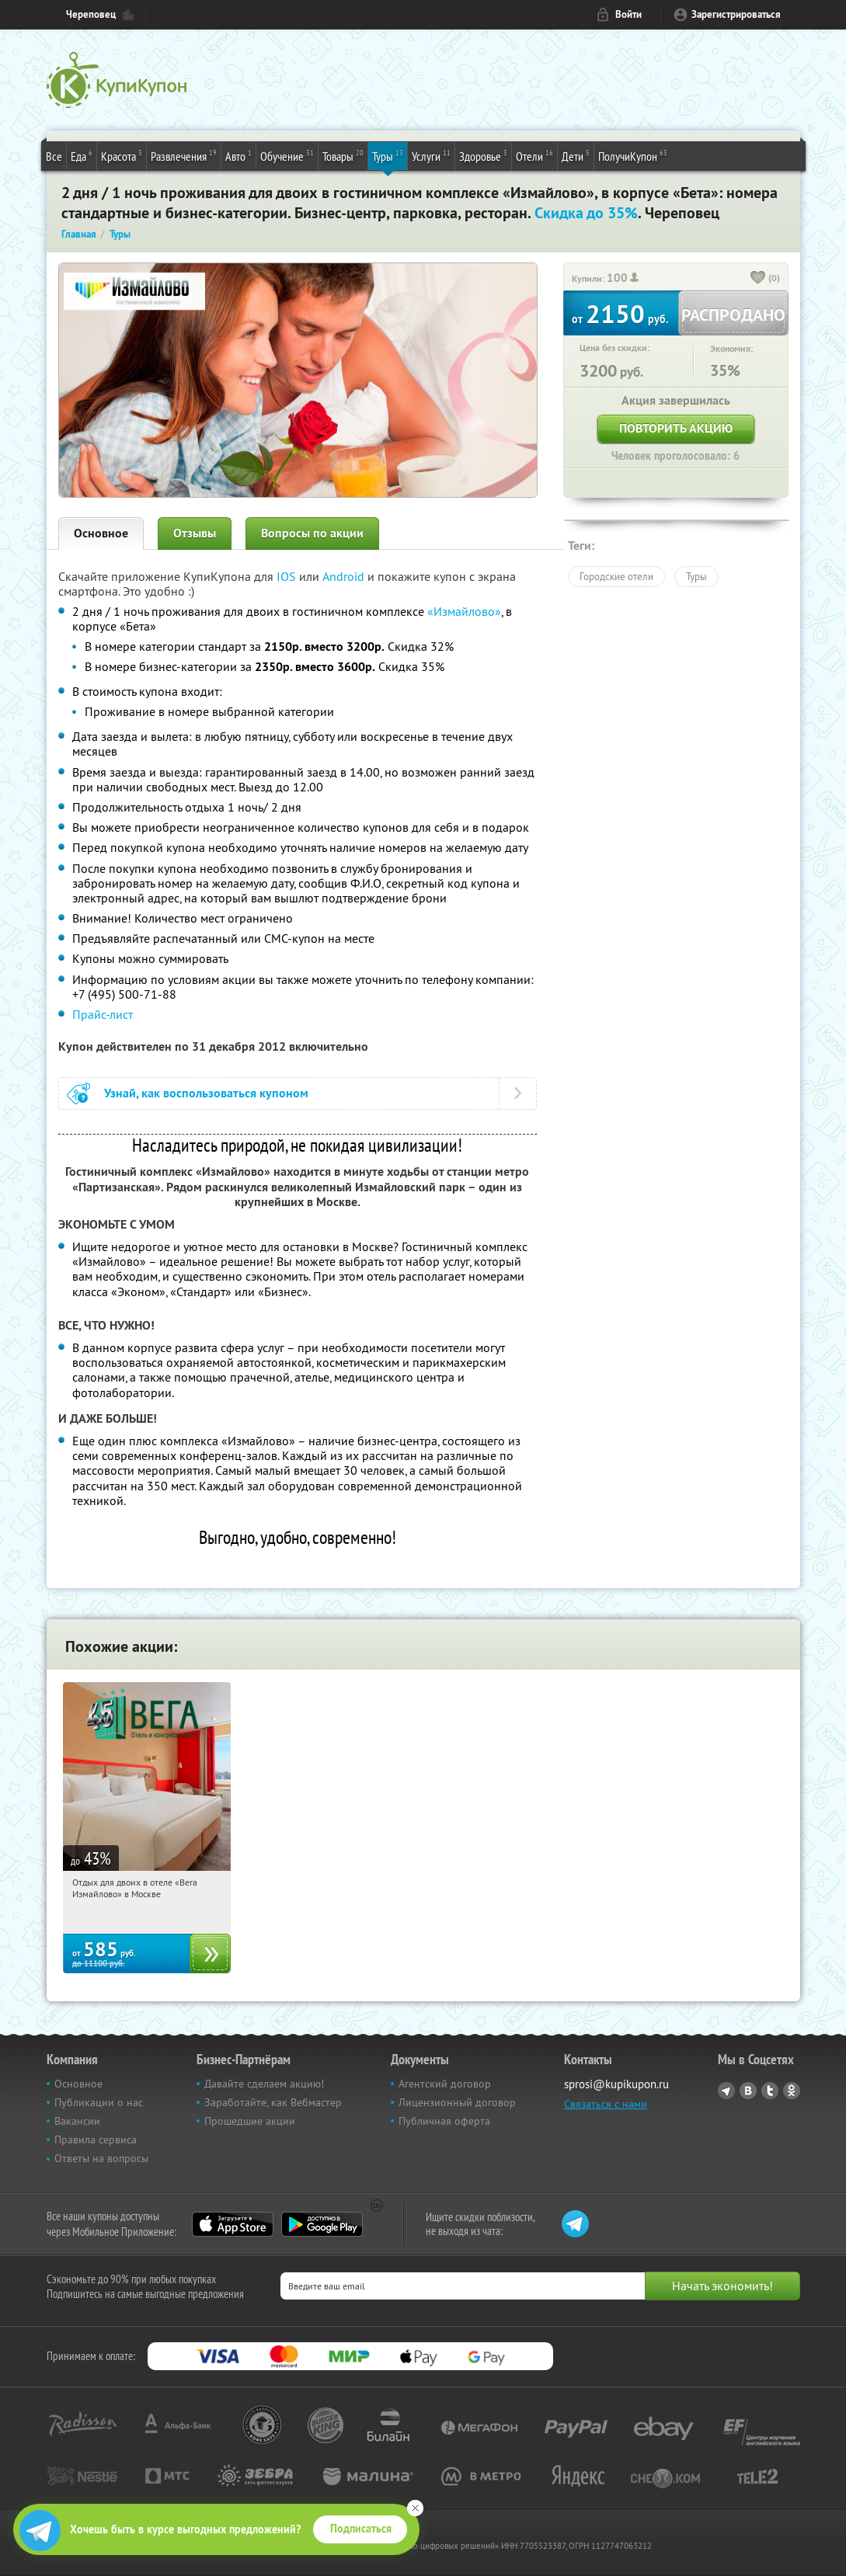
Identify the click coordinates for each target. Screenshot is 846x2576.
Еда (81, 155)
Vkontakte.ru (748, 2090)
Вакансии (77, 2121)
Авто (238, 155)
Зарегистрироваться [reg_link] (736, 14)
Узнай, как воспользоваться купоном (206, 1093)
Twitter (769, 2090)
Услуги (431, 155)
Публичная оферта (444, 2121)
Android (344, 576)
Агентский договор (445, 2084)
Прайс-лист (102, 1014)
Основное (101, 533)
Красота (121, 155)
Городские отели (616, 576)
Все (54, 156)
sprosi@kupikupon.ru (616, 2084)
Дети (576, 155)
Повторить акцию (676, 428)
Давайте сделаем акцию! (264, 2084)
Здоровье (483, 155)
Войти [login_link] (628, 14)
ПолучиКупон (632, 155)
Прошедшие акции (249, 2121)
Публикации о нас (98, 2102)
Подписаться (361, 2529)
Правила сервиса (95, 2140)
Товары (343, 155)
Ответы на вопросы (101, 2158)
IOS (288, 576)
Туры (387, 155)
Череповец (91, 14)
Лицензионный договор (457, 2102)
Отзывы (194, 533)
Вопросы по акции (312, 533)
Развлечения (184, 155)
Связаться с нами (605, 2104)
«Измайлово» (464, 611)
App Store (232, 2224)
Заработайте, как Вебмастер (273, 2102)
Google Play (322, 2224)
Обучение (287, 155)
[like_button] (758, 279)
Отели (534, 155)
